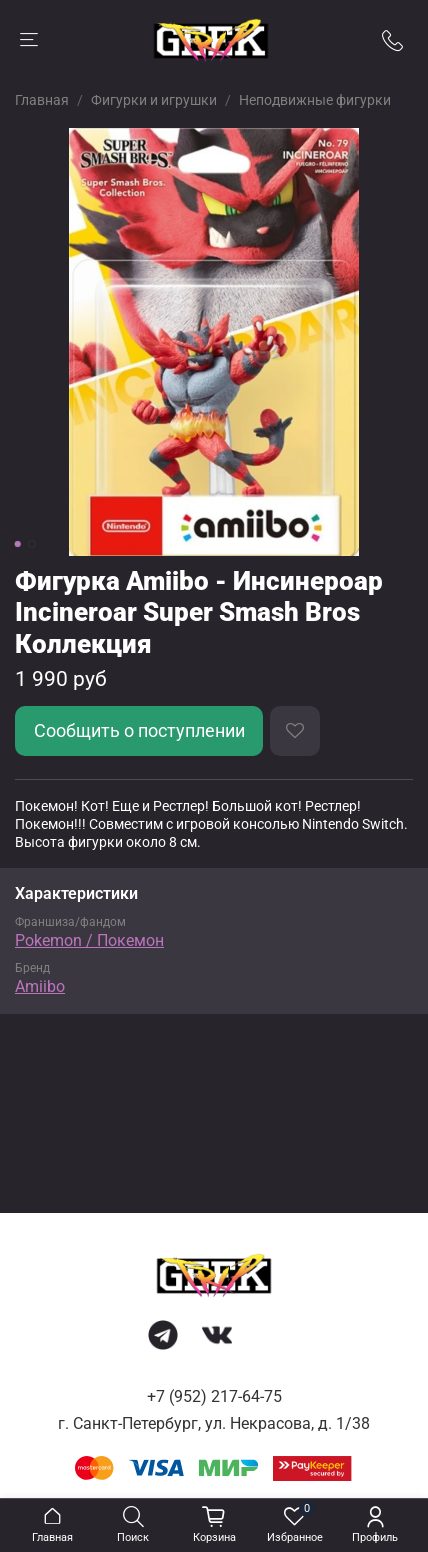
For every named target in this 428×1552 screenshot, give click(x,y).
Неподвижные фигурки (315, 100)
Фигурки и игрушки (154, 100)
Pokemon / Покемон (89, 940)
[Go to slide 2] (32, 544)
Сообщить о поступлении (139, 731)
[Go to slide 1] (18, 544)
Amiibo (40, 986)
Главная (42, 100)
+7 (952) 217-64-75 (214, 1396)
